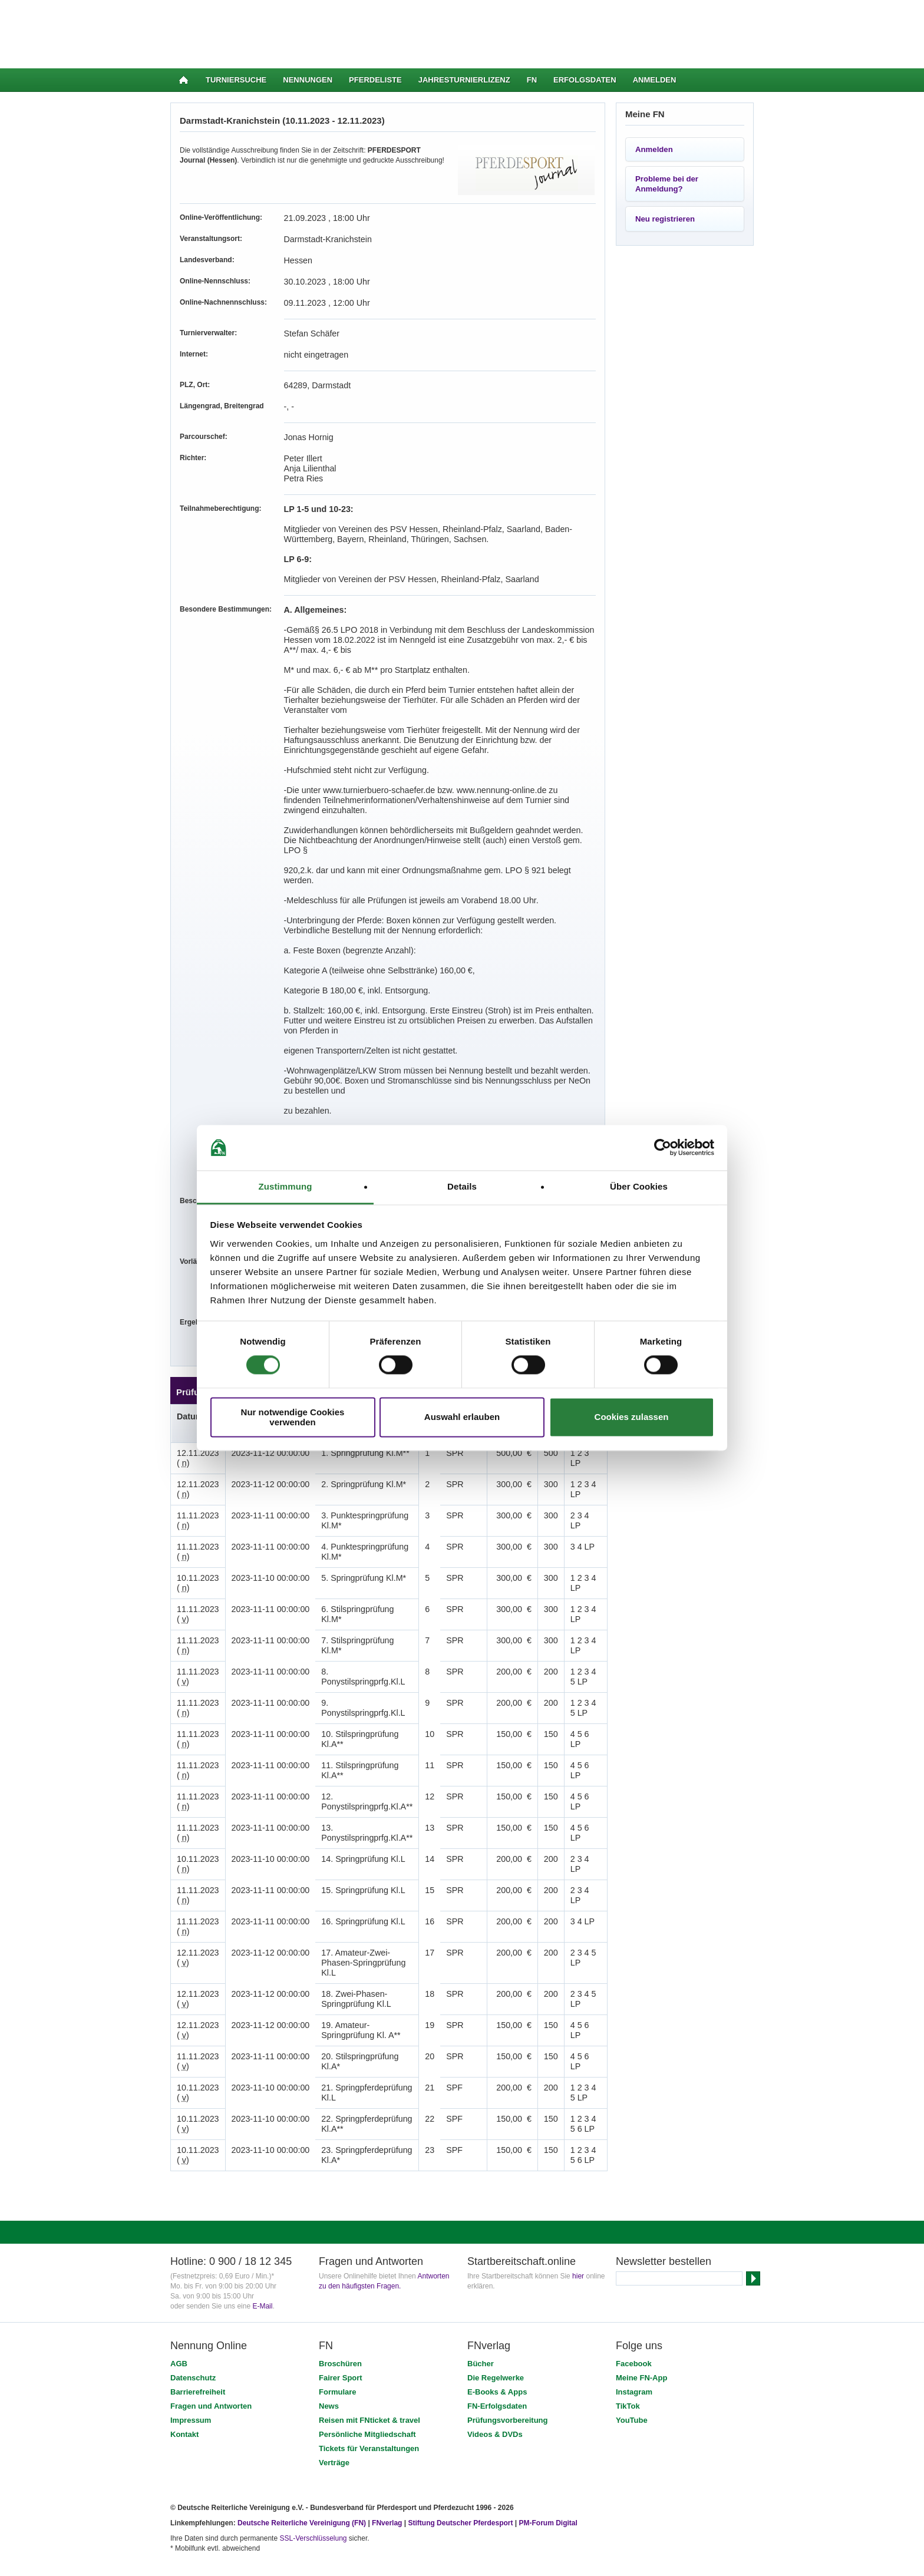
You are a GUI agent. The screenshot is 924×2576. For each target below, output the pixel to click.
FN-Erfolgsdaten (497, 2325)
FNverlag (388, 2443)
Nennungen (307, 79)
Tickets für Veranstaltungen (369, 2368)
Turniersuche (236, 79)
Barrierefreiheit (197, 2311)
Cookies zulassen (632, 1417)
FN (532, 79)
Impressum (190, 2340)
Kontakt (184, 2354)
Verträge (334, 2382)
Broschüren (340, 2283)
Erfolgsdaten (584, 79)
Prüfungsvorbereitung (507, 2340)
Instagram (634, 2311)
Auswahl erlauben (462, 1417)
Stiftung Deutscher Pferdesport (460, 2443)
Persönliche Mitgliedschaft (367, 2354)
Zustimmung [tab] (285, 1186)
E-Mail (262, 2226)
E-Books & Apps (497, 2311)
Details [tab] (462, 1186)
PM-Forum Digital (548, 2443)
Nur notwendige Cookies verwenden (293, 1417)
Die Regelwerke (495, 2297)
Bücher (480, 2283)
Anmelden (654, 79)
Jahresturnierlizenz (464, 79)
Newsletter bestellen (663, 2181)
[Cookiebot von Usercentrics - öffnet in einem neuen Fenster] (662, 1148)
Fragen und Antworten (211, 2325)
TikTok (628, 2325)
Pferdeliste (375, 79)
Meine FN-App (641, 2297)
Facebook (634, 2283)
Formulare (338, 2311)
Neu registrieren (665, 218)
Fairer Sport (340, 2297)
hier (578, 2196)
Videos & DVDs (495, 2354)
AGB (178, 2283)
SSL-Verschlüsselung (312, 2458)
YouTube (632, 2340)
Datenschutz (193, 2297)
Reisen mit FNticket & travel (369, 2340)
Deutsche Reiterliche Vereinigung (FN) (301, 2443)
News (329, 2325)
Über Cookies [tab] (639, 1186)
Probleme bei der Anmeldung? (666, 183)
